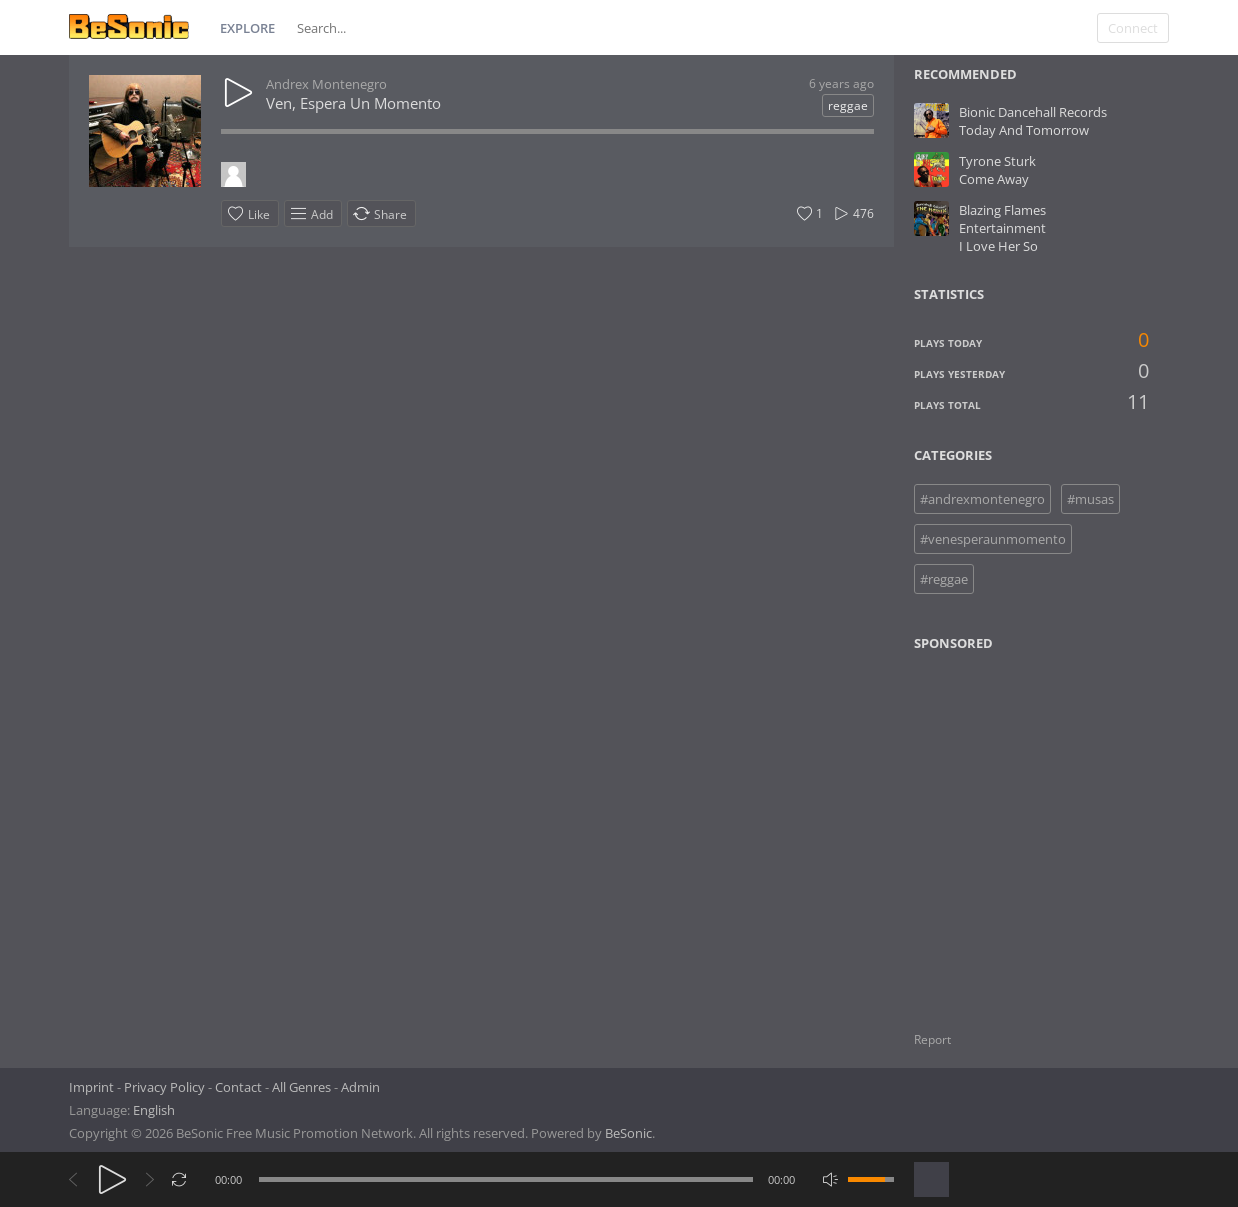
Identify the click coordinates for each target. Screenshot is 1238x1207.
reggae (848, 105)
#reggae (944, 579)
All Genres (301, 1087)
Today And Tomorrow (1024, 130)
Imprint (91, 1087)
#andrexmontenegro (982, 499)
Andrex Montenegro (326, 84)
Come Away (994, 179)
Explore (247, 28)
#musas (1090, 499)
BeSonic (628, 1133)
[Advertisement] (1011, 829)
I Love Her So (998, 246)
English (154, 1110)
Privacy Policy (164, 1087)
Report (932, 1039)
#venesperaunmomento (993, 539)
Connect (1133, 28)
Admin (360, 1087)
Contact (238, 1087)
